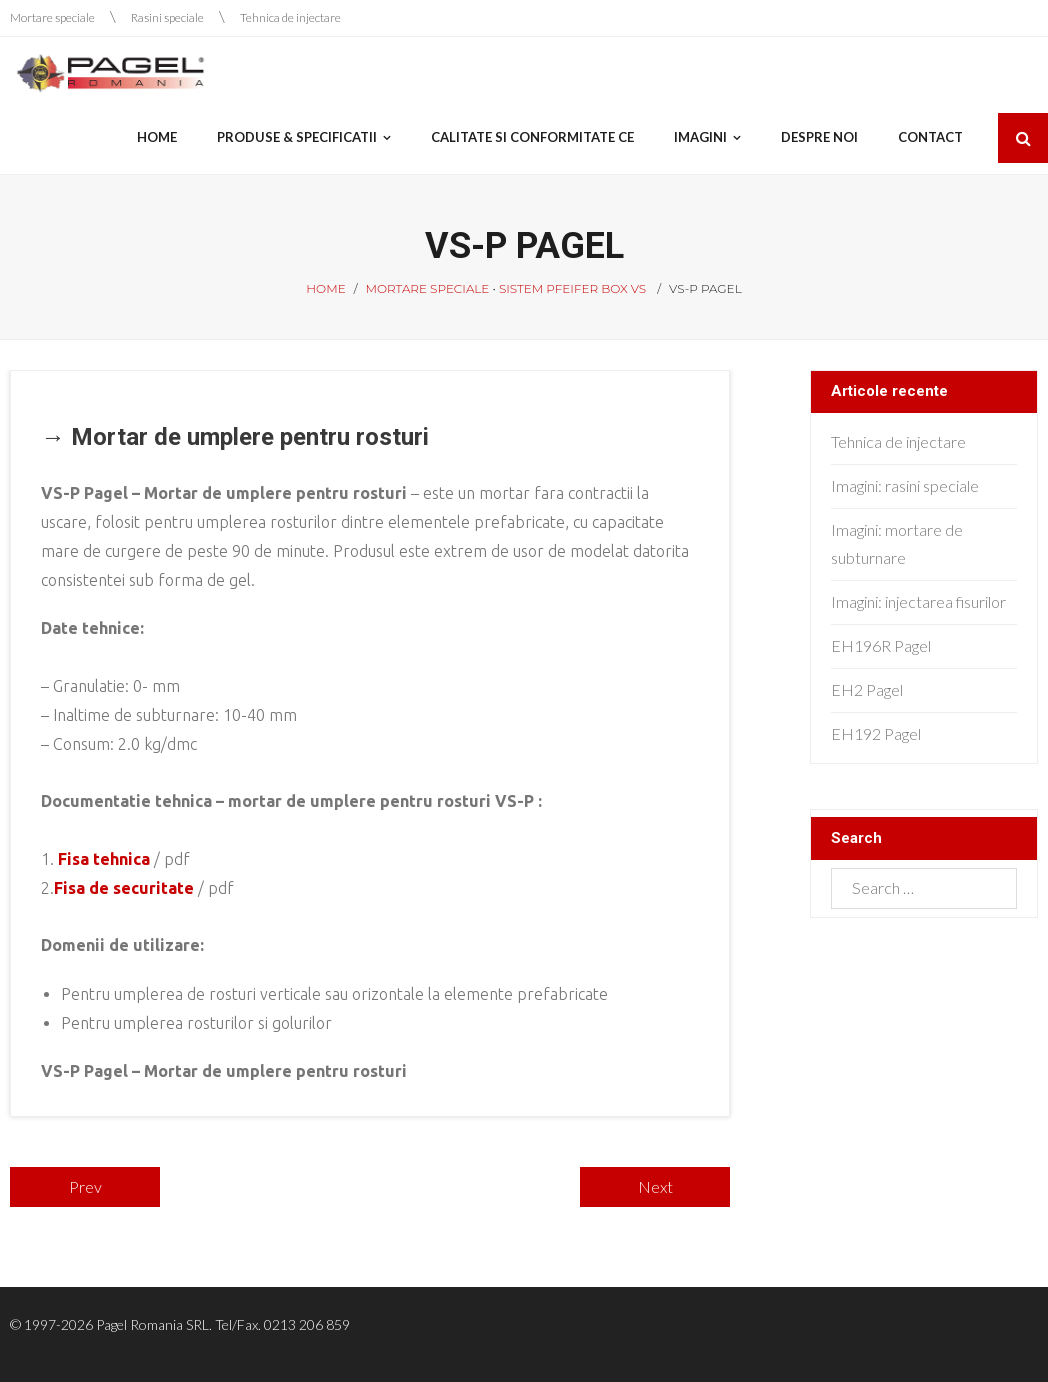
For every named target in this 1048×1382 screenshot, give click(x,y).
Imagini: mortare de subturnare (897, 544)
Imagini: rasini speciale (905, 485)
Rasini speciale (167, 17)
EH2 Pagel (867, 689)
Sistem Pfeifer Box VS (572, 288)
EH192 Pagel (876, 733)
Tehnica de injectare (290, 17)
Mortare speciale (52, 17)
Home (325, 288)
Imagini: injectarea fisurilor (918, 601)
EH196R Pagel (881, 645)
